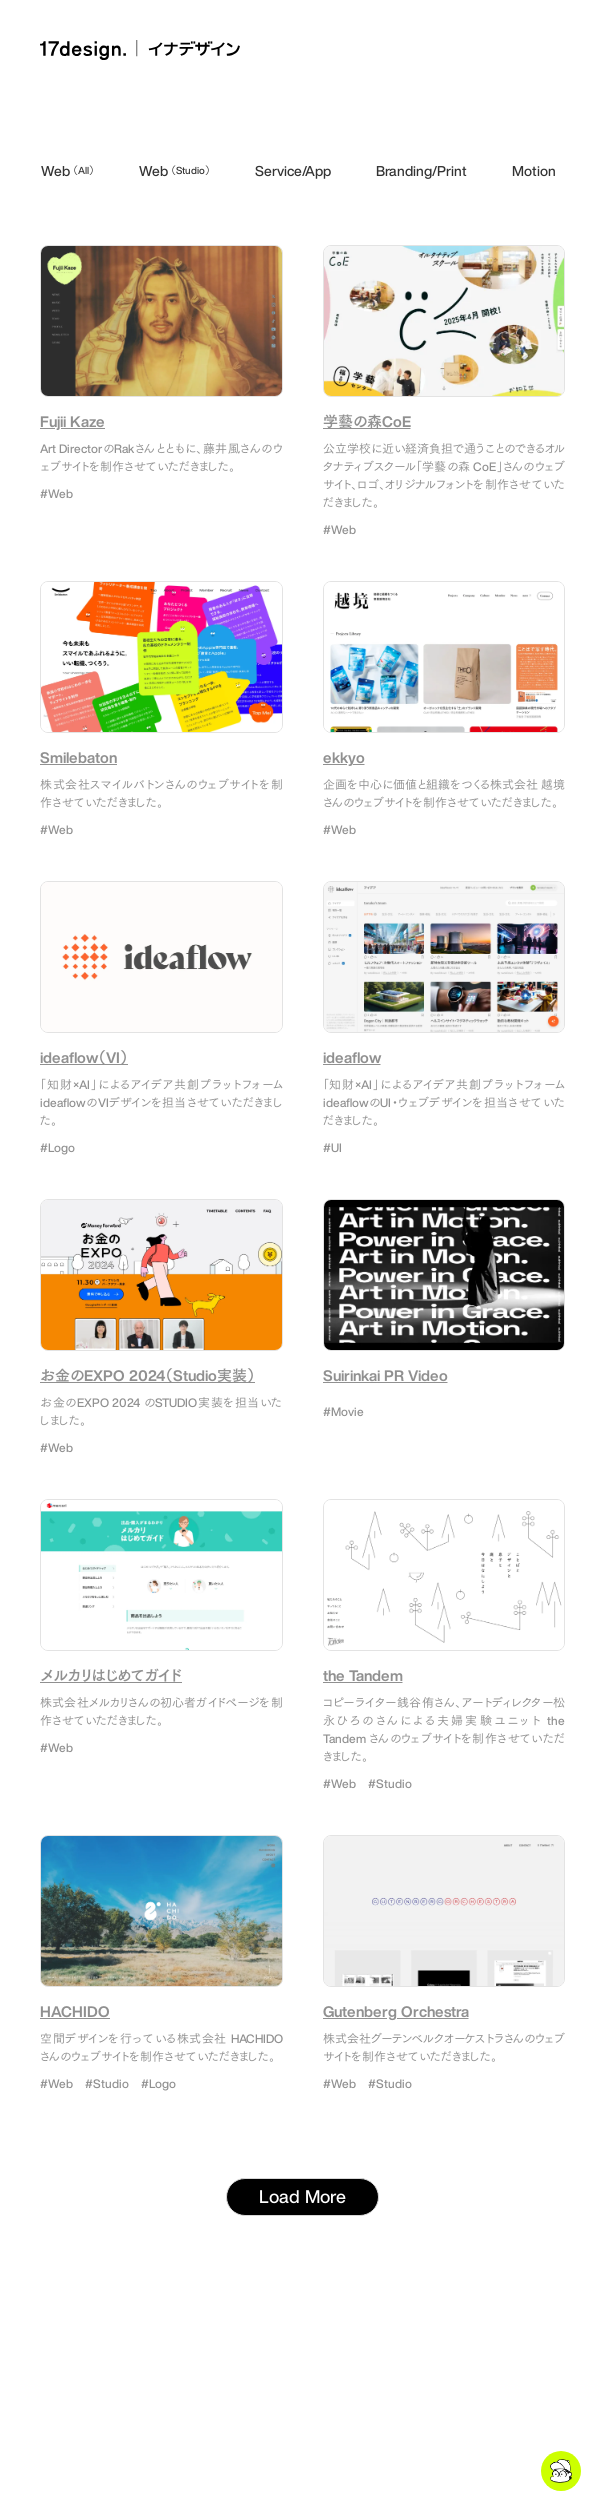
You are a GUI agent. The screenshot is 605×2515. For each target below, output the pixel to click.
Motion (534, 170)
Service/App (293, 170)
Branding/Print (421, 170)
